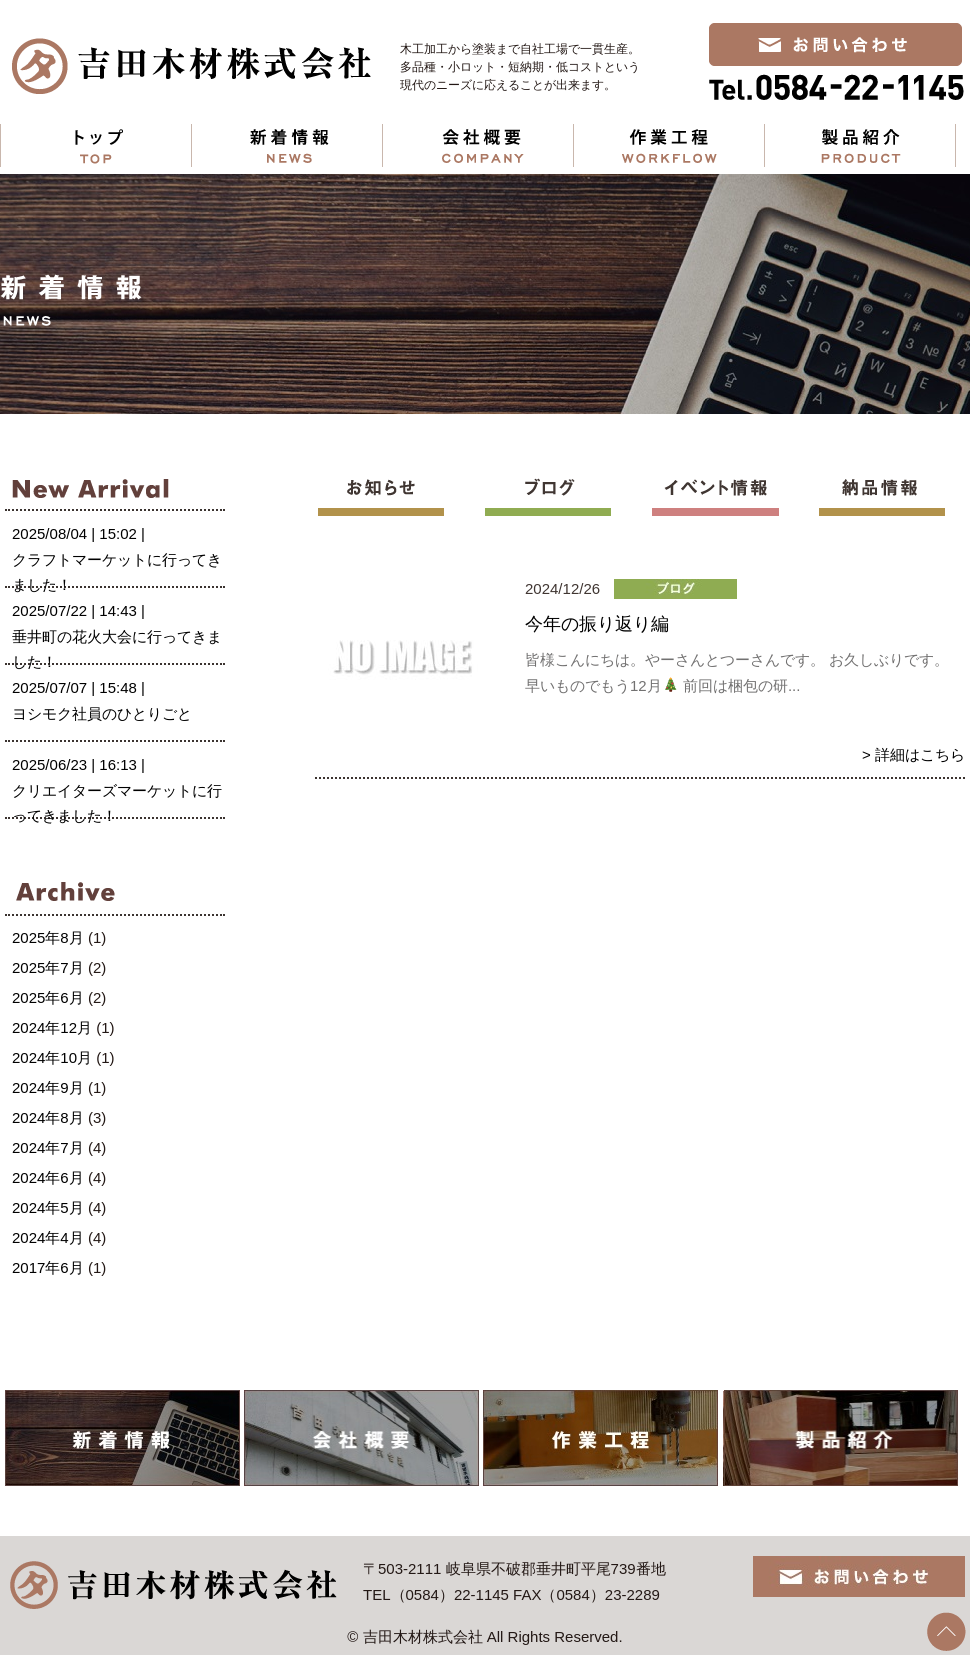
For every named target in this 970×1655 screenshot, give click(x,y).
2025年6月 (48, 997)
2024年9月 (48, 1087)
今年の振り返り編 (597, 624)
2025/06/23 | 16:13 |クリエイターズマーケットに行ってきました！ (117, 790)
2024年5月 (48, 1207)
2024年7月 (48, 1147)
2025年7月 (48, 967)
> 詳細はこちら (913, 754)
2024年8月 (48, 1117)
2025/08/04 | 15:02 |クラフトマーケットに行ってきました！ (117, 559)
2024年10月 (52, 1057)
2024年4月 (48, 1237)
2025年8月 (48, 937)
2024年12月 (52, 1027)
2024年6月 (48, 1177)
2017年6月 (48, 1267)
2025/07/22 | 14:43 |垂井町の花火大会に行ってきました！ (117, 636)
